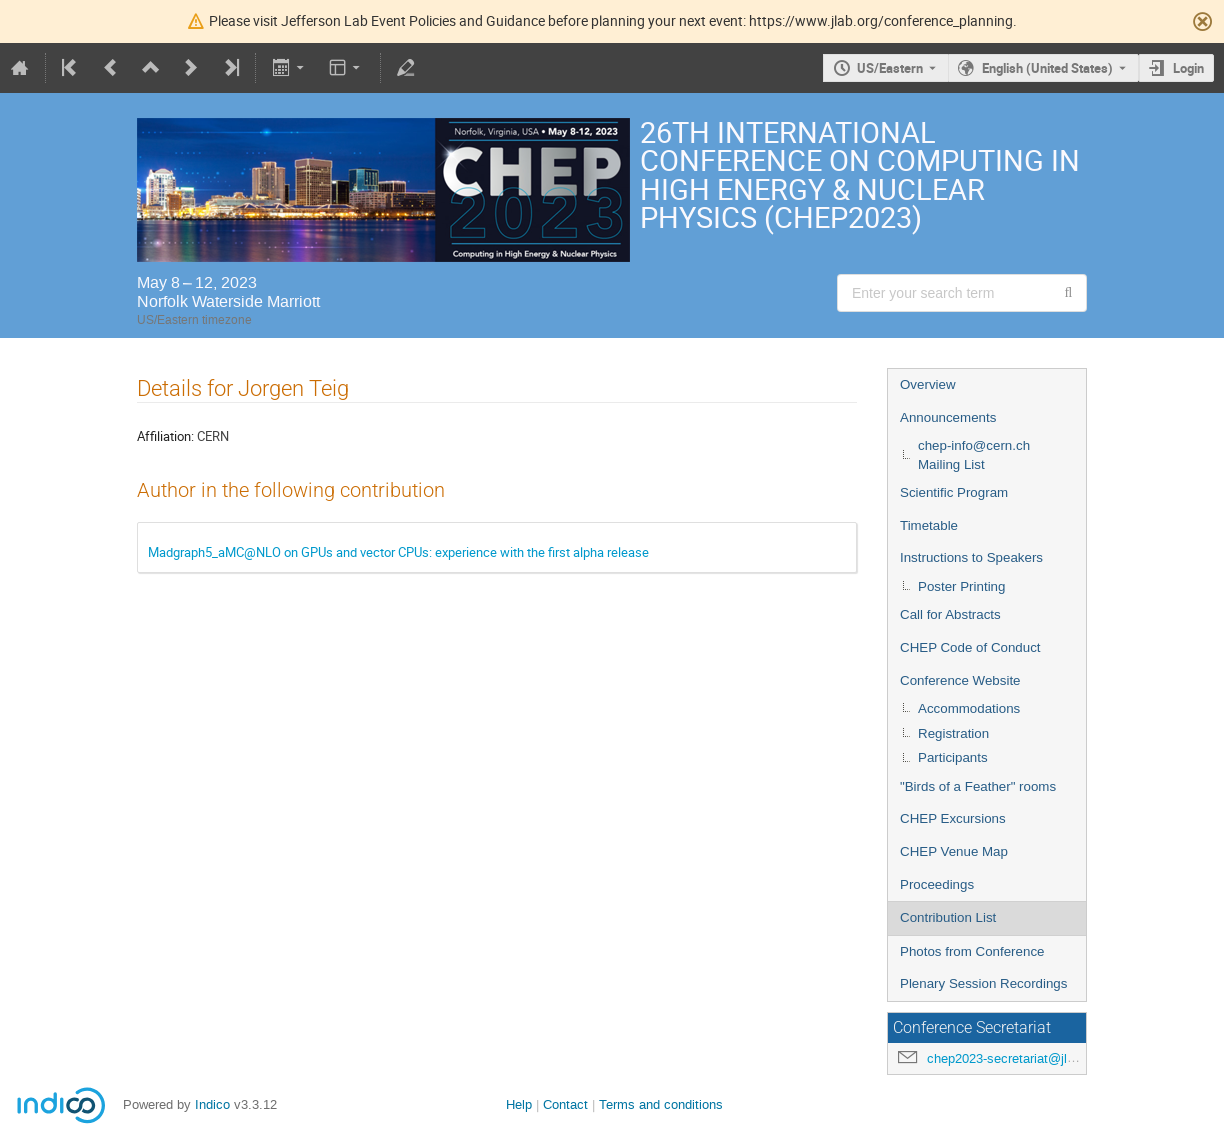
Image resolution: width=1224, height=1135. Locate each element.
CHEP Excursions (953, 818)
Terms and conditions (661, 1104)
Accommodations (969, 708)
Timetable (929, 525)
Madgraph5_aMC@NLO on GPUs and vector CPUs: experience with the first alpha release (398, 552)
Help (519, 1104)
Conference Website (960, 680)
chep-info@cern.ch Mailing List (974, 455)
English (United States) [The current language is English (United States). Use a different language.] (1047, 68)
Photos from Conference (972, 951)
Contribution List (948, 917)
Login (1188, 68)
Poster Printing (961, 586)
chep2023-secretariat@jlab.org (1015, 1058)
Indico (212, 1104)
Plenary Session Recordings (983, 983)
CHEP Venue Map (954, 851)
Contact (565, 1104)
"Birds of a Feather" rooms (978, 786)
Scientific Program (954, 492)
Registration (953, 733)
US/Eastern (890, 68)
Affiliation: (165, 436)
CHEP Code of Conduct (970, 647)
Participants (953, 757)
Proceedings (937, 884)
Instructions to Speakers (971, 557)
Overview (928, 384)
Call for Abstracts (950, 614)
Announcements (948, 417)
